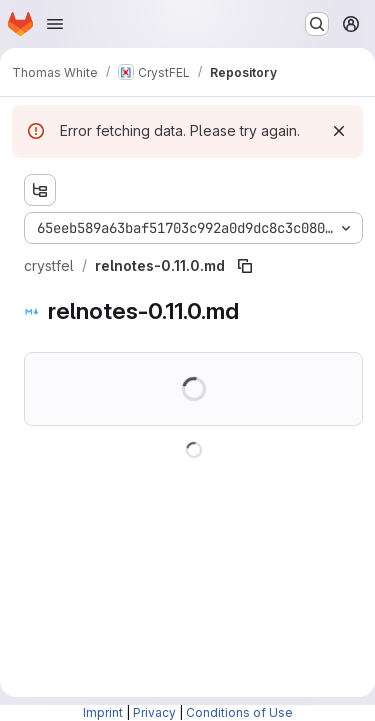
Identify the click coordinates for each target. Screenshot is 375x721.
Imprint (103, 712)
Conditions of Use (239, 712)
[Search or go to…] (317, 24)
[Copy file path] (245, 266)
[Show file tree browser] (40, 190)
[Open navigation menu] (55, 24)
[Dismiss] (339, 131)
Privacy (154, 712)
